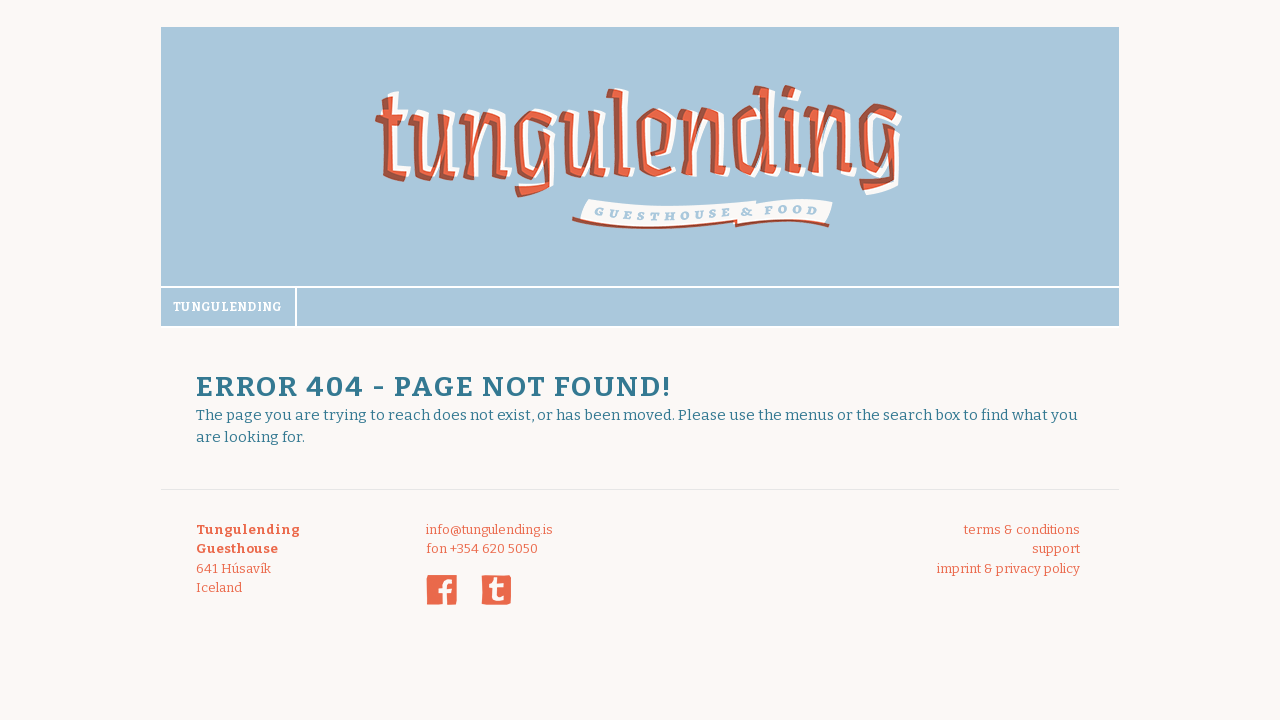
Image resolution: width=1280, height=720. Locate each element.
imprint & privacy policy (1008, 568)
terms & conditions (1022, 529)
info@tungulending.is (489, 529)
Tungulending (228, 307)
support (1056, 548)
